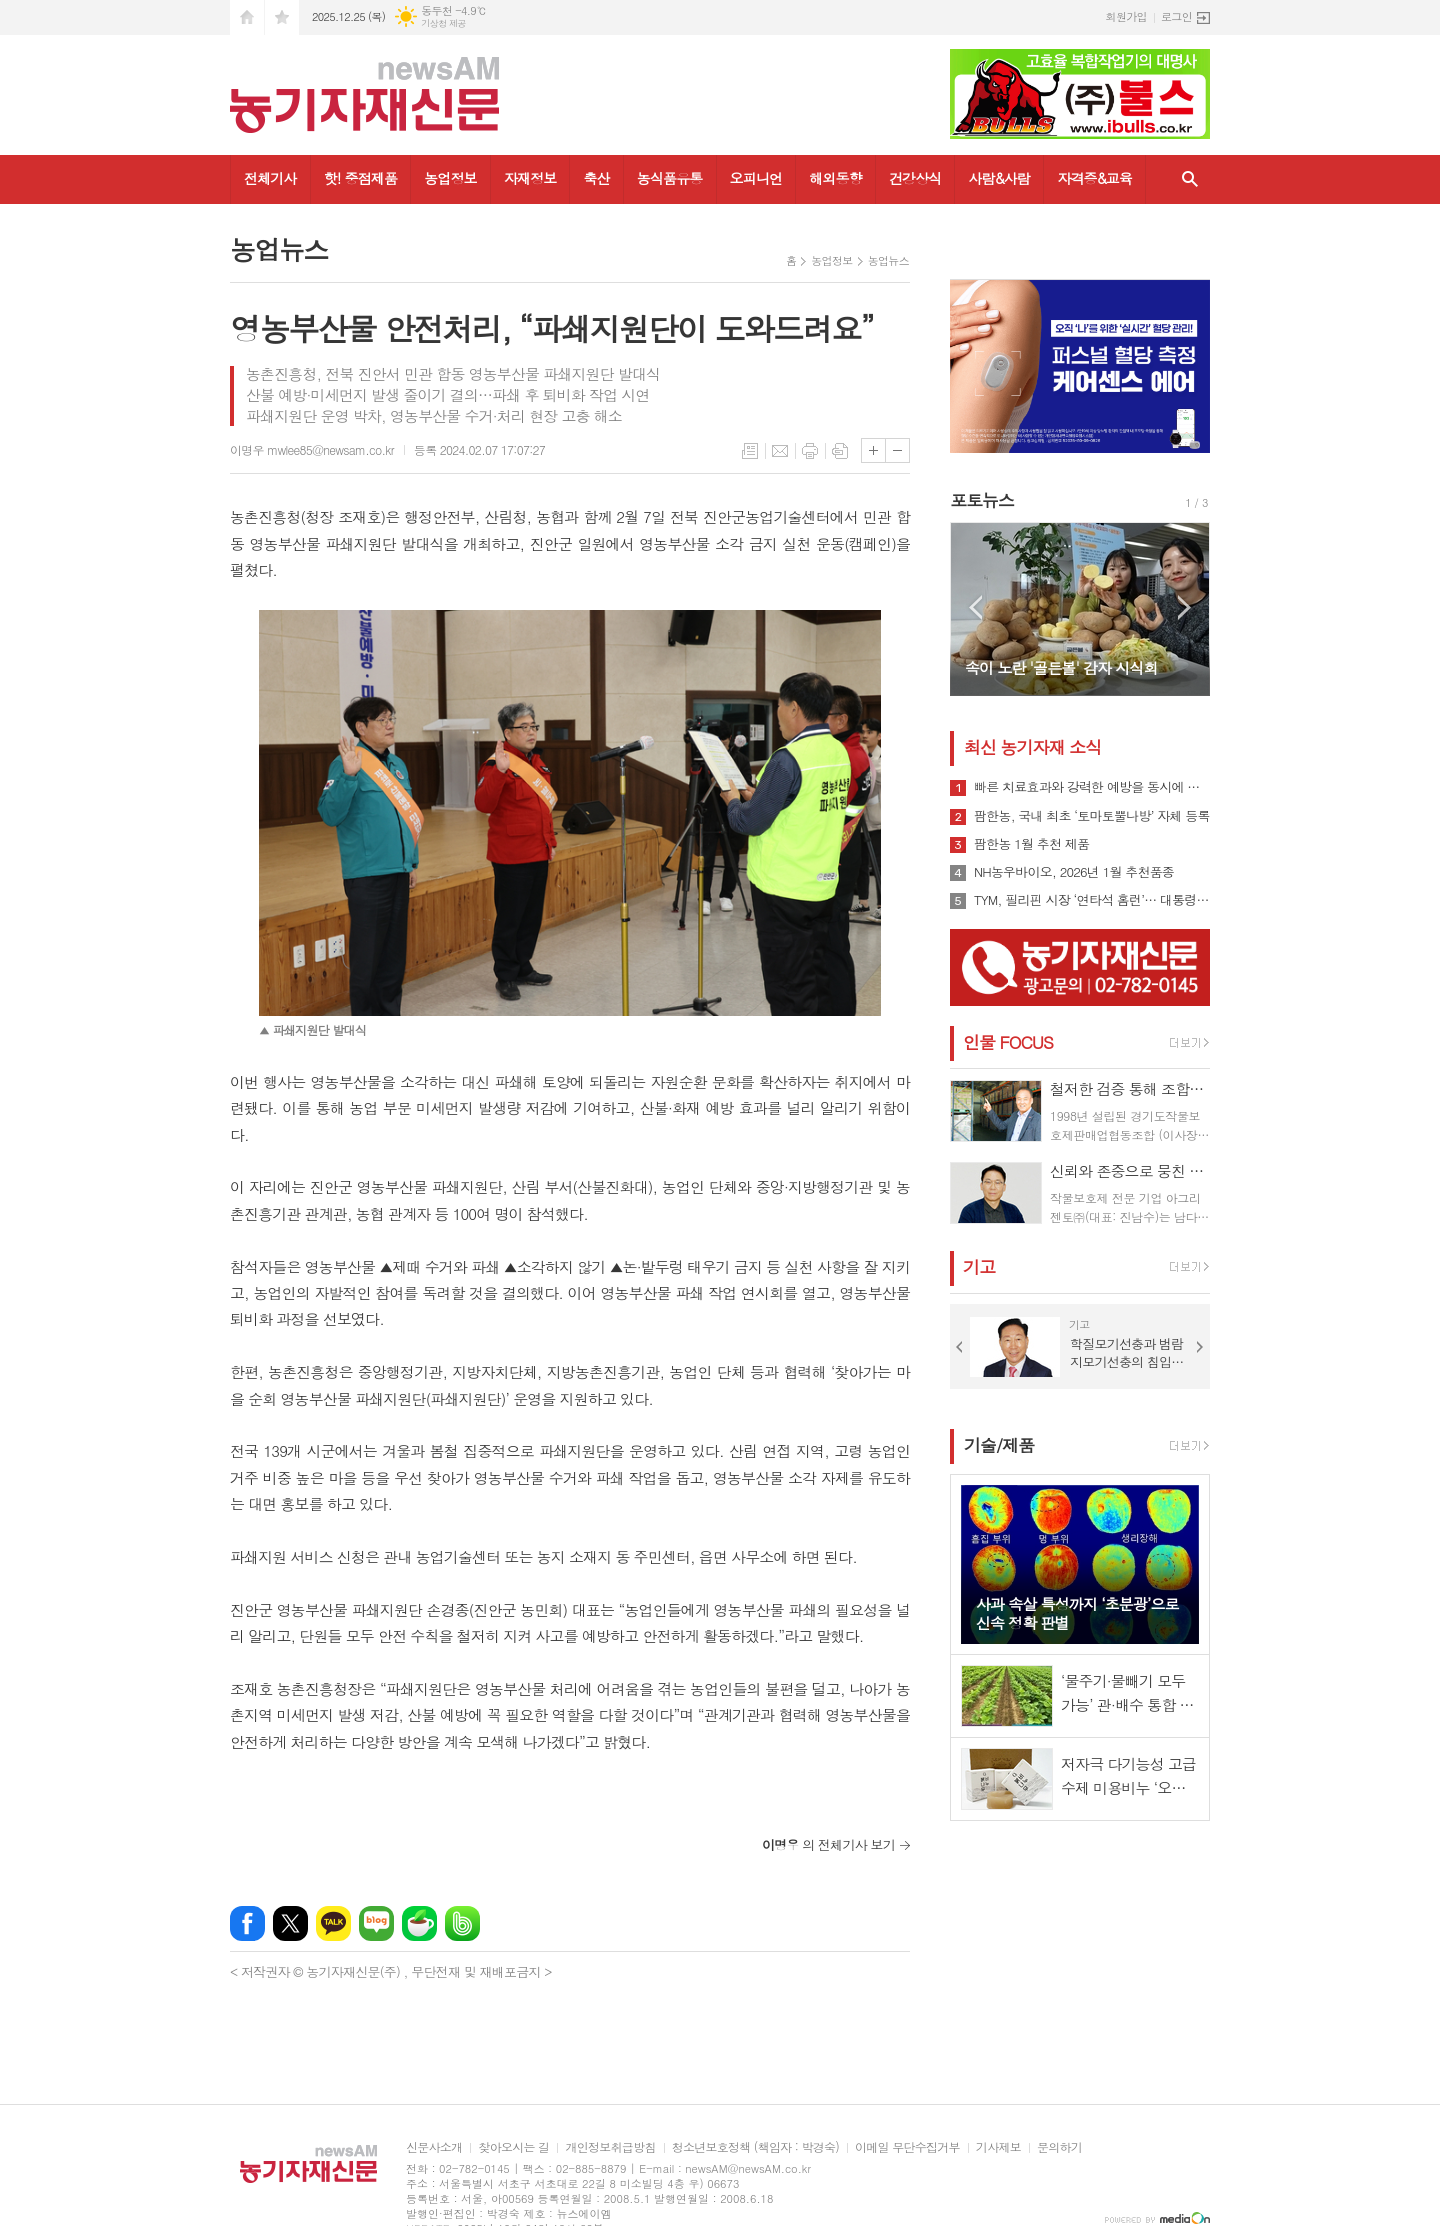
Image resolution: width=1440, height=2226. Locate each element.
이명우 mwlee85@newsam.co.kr (312, 449)
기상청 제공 (443, 23)
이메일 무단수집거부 (907, 2147)
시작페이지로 (247, 17)
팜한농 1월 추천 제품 (1031, 844)
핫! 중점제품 (360, 178)
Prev (975, 607)
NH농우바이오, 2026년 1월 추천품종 (1074, 872)
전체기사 (270, 178)
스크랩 (840, 451)
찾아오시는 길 (513, 2147)
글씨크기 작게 (897, 450)
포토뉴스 (982, 500)
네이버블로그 (376, 1923)
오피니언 (756, 178)
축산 (596, 178)
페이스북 (247, 1923)
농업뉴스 (888, 260)
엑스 (290, 1923)
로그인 (1176, 16)
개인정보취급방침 (610, 2147)
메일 (780, 451)
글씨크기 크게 (873, 450)
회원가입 (1126, 16)
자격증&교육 (1094, 178)
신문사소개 (434, 2147)
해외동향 (835, 178)
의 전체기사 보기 (828, 1844)
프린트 (810, 451)
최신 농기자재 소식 (1032, 747)
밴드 (462, 1923)
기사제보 (998, 2147)
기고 (979, 1267)
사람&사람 (999, 178)
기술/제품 (999, 1445)
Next (1184, 607)
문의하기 (1059, 2147)
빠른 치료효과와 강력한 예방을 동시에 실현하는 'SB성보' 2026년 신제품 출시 (1092, 787)
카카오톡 (333, 1923)
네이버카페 (419, 1923)
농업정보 (450, 178)
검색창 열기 (1190, 179)
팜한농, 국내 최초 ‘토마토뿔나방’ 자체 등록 (1092, 816)
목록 (750, 451)
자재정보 (530, 178)
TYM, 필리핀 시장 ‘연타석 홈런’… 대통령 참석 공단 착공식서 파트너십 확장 (1092, 900)
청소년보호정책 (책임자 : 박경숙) (755, 2147)
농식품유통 (670, 178)
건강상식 (915, 178)
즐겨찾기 (282, 17)
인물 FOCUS (1008, 1042)
